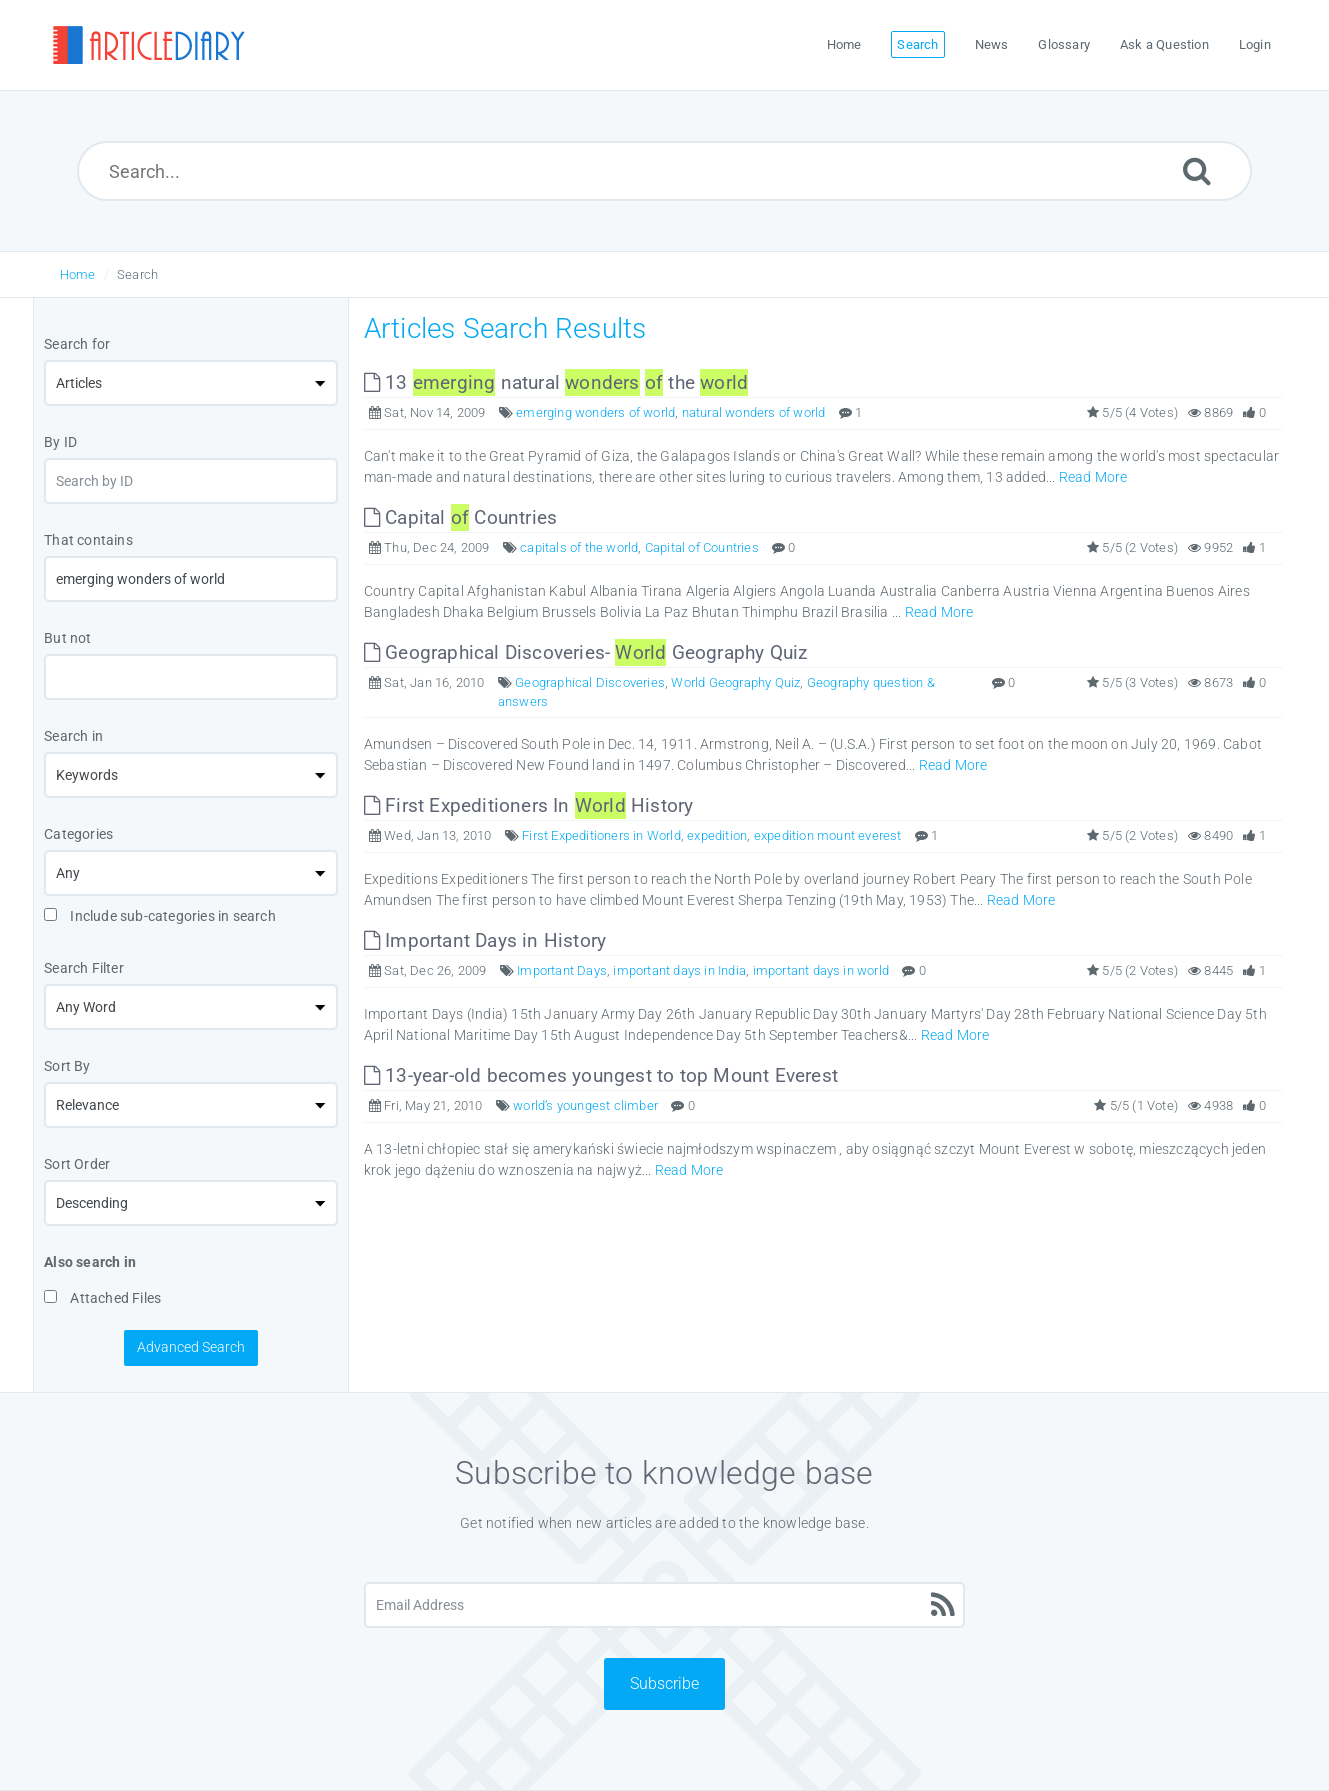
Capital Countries (460, 517)
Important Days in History (485, 940)
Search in (73, 736)
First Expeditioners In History (529, 805)
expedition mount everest (828, 835)
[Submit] (1197, 170)
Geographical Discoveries (590, 682)
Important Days (562, 970)
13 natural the (556, 382)
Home (78, 274)
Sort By (67, 1066)
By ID (60, 442)
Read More (1093, 477)
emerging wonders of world (595, 412)
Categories (78, 834)
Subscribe (664, 1683)
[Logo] (148, 45)
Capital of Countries (702, 547)
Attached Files (102, 1298)
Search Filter (84, 968)
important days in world (821, 970)
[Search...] (665, 171)
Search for (77, 344)
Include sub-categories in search (160, 916)
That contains (88, 540)
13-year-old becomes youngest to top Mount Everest (601, 1075)
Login (1255, 44)
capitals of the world (579, 547)
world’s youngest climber (585, 1105)
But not (67, 638)
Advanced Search (191, 1347)
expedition (717, 835)
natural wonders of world (754, 412)
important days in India (679, 970)
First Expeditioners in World (601, 835)
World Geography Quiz (735, 682)
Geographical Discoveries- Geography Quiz (586, 652)
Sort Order (77, 1164)
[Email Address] (664, 1605)
